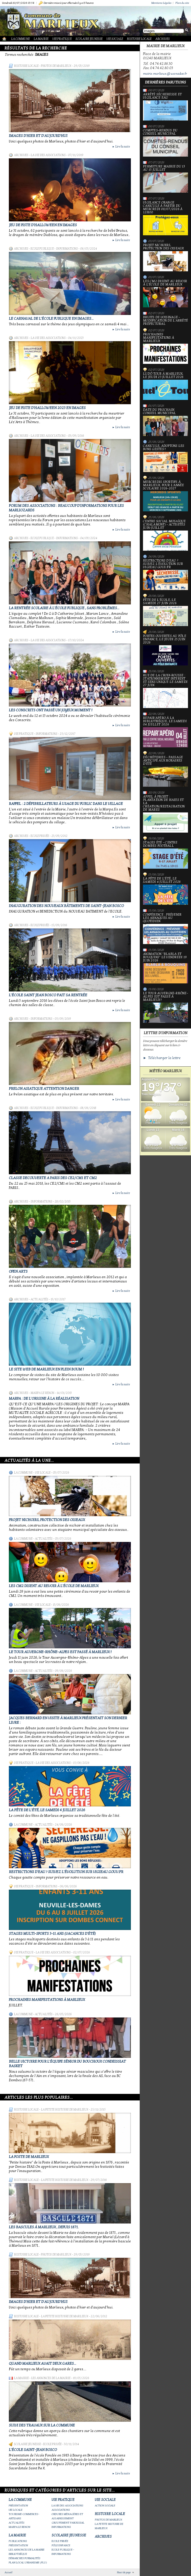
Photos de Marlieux (56, 66)
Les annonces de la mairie (50, 2378)
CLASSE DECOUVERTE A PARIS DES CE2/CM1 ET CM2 (53, 1178)
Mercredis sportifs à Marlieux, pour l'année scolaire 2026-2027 (165, 495)
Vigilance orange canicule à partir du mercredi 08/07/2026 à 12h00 (165, 218)
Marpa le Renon (42, 1393)
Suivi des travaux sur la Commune (42, 2425)
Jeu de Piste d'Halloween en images (43, 225)
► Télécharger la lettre (162, 1058)
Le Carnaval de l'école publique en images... (51, 318)
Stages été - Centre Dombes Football (165, 855)
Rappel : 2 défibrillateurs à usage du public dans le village (66, 803)
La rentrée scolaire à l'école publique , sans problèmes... (64, 608)
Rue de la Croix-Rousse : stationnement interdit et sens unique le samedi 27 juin (165, 691)
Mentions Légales (161, 3)
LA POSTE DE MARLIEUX (29, 2156)
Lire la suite (121, 146)
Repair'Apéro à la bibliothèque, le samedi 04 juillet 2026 (165, 731)
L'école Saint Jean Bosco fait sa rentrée (48, 995)
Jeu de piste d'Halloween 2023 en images (47, 407)
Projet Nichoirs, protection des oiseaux (47, 1519)
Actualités (39, 1299)
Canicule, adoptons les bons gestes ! (165, 458)
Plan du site (182, 3)
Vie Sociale (114, 39)
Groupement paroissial (68, 2522)
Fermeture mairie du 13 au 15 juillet (165, 179)
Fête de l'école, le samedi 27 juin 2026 (165, 612)
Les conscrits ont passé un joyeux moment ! (50, 710)
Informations (46, 734)
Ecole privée (40, 836)
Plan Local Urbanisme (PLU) (28, 2562)
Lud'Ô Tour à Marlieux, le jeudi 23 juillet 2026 (165, 386)
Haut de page (124, 2572)
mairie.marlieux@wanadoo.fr (165, 74)
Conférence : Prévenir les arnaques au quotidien (165, 928)
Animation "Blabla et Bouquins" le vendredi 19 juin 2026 (165, 967)
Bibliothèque (18, 2554)
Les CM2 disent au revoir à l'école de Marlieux (54, 1586)
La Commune (20, 39)
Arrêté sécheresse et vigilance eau (165, 107)
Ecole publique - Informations (54, 248)
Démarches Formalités (24, 2558)
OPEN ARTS (18, 1271)
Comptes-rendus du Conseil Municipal (165, 143)
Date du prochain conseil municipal (165, 422)
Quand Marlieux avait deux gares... (42, 2363)
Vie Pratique (62, 39)
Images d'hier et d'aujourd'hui (38, 135)
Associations (61, 2509)
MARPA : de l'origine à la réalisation (44, 1398)
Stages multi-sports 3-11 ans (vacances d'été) (52, 1933)
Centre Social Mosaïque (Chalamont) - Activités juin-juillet (165, 535)
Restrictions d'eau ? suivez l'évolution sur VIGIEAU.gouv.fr (66, 1871)
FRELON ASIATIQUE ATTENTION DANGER (44, 1088)
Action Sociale (105, 2505)
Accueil (8, 2572)
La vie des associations (48, 155)
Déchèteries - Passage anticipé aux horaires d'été (165, 771)
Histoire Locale (139, 39)
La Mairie (41, 39)
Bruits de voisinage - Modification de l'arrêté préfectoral (165, 321)
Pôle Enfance (61, 2545)
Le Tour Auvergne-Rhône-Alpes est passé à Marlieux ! (60, 1652)
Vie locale (43, 1472)
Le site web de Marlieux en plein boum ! (46, 1369)
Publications (18, 2541)
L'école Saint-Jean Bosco (33, 2449)
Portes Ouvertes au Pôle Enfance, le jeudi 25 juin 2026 (165, 649)
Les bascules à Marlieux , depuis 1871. (44, 2227)
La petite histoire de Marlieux (64, 2109)
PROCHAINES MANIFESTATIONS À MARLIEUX (47, 1999)
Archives (162, 39)
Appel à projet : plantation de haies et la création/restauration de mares (165, 814)
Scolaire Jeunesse (89, 39)
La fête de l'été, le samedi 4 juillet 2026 (47, 1810)
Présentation (18, 2505)
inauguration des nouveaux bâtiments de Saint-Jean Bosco (66, 905)
